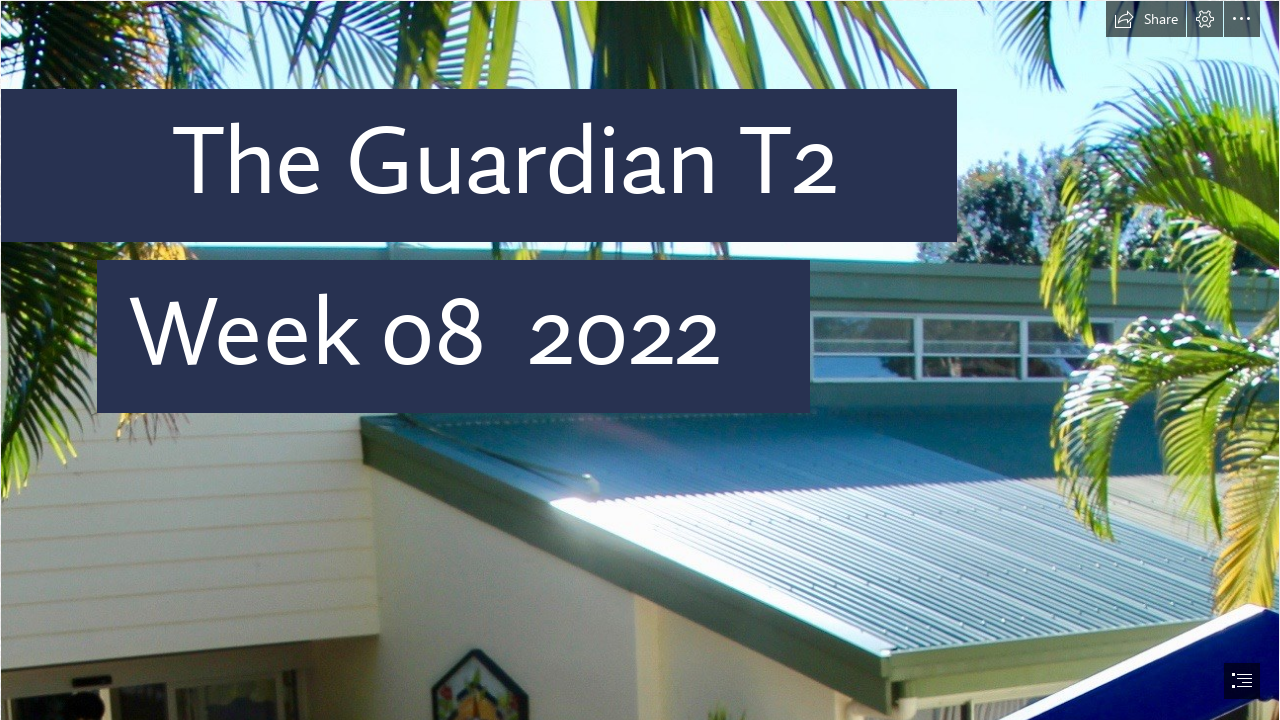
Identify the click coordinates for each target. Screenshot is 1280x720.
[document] (640, 360)
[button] (1146, 19)
